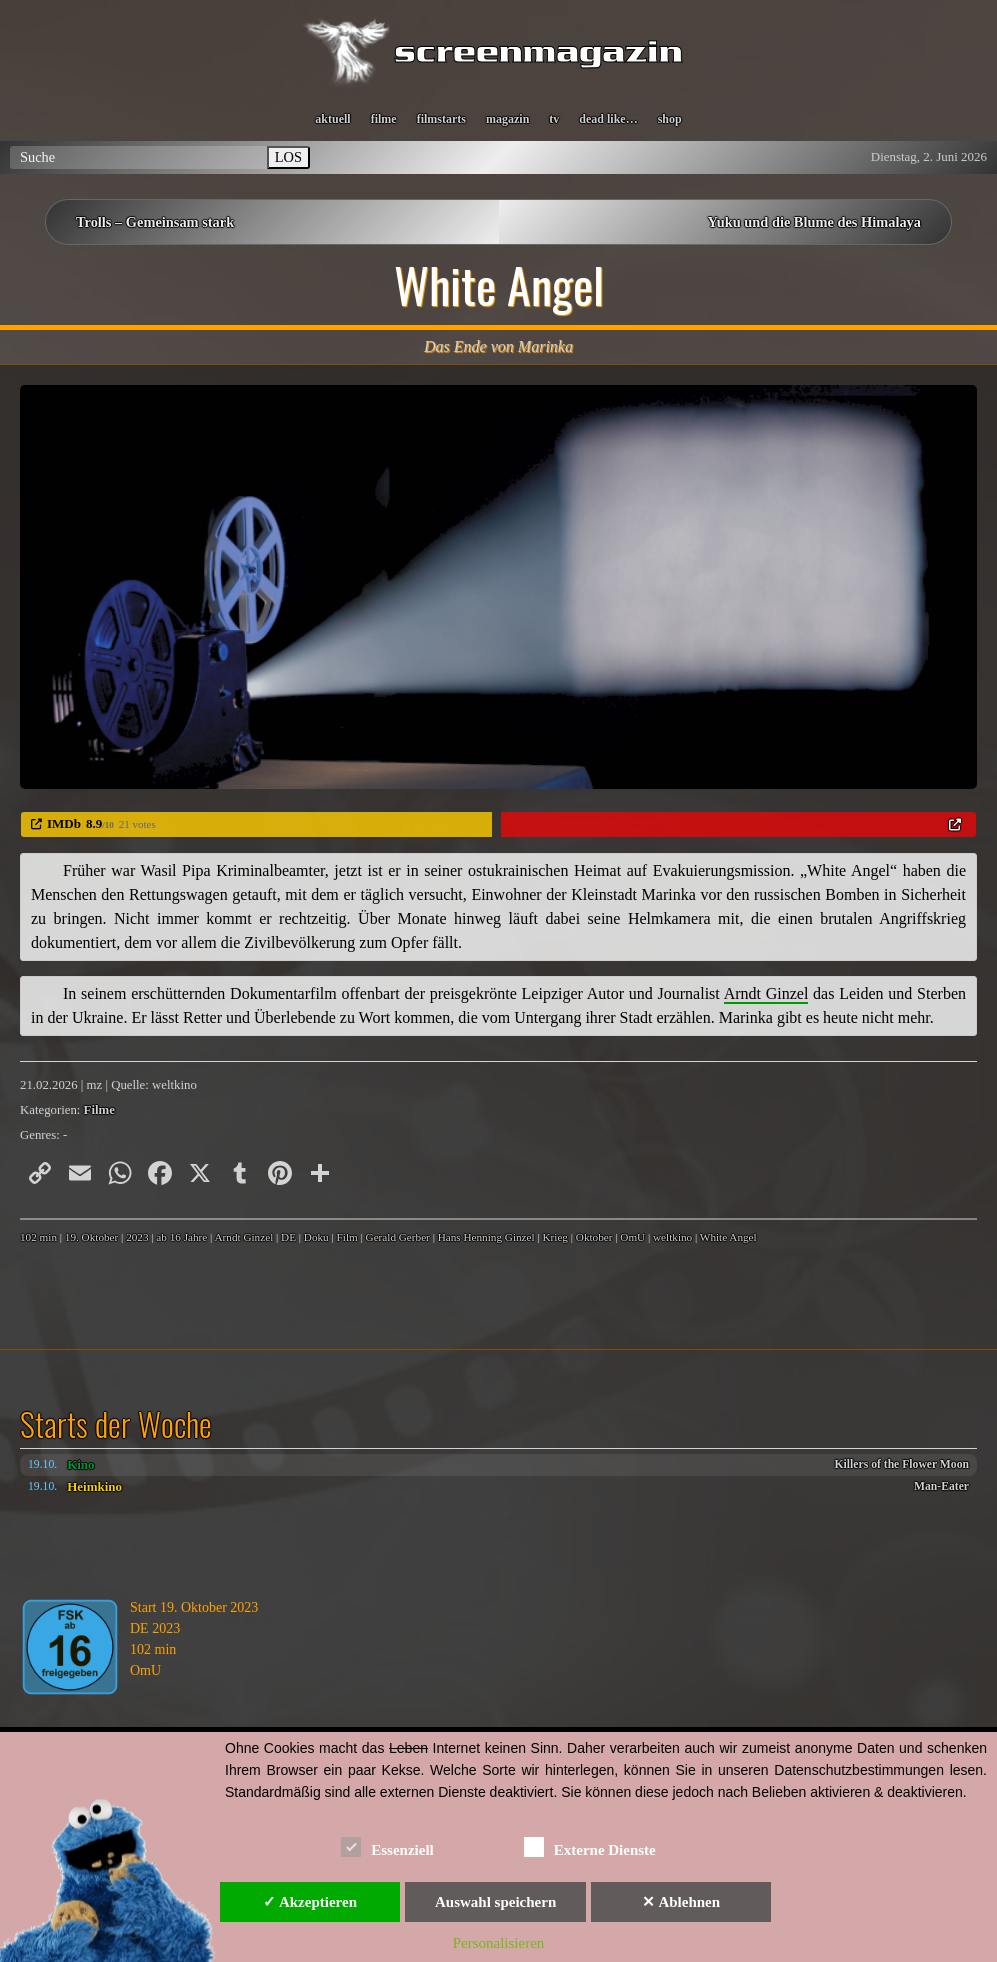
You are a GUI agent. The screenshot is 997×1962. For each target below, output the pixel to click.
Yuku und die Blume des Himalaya (814, 222)
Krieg (554, 1237)
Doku (316, 1237)
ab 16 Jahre (181, 1237)
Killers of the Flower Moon (902, 1464)
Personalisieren (499, 1943)
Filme (99, 1110)
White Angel (728, 1237)
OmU (632, 1237)
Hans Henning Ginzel (486, 1237)
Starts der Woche (116, 1424)
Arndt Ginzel (244, 1237)
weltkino (672, 1237)
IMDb (64, 823)
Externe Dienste (590, 1846)
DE (288, 1237)
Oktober (594, 1237)
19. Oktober (91, 1237)
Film (347, 1237)
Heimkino (94, 1486)
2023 (137, 1237)
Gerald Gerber (398, 1237)
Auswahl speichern (495, 1902)
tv (554, 119)
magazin (507, 119)
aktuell (332, 119)
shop (670, 119)
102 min (38, 1237)
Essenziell (387, 1846)
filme (384, 119)
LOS (288, 157)
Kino (80, 1464)
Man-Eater (941, 1486)
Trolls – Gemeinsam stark (155, 222)
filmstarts (441, 119)
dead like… (608, 119)
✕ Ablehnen (681, 1902)
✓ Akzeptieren (310, 1902)
